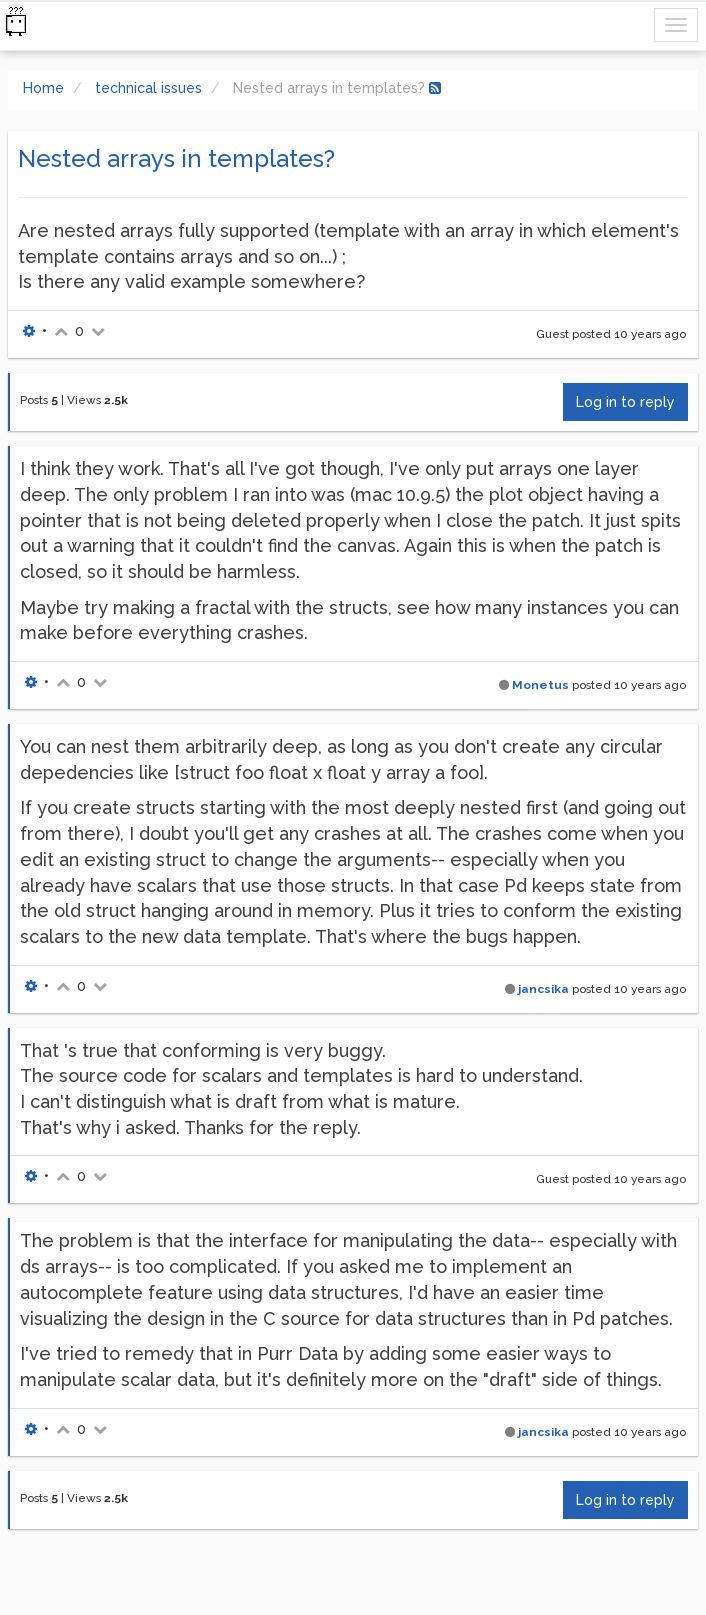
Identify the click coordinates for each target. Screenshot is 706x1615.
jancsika (543, 989)
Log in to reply (625, 402)
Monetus (540, 685)
